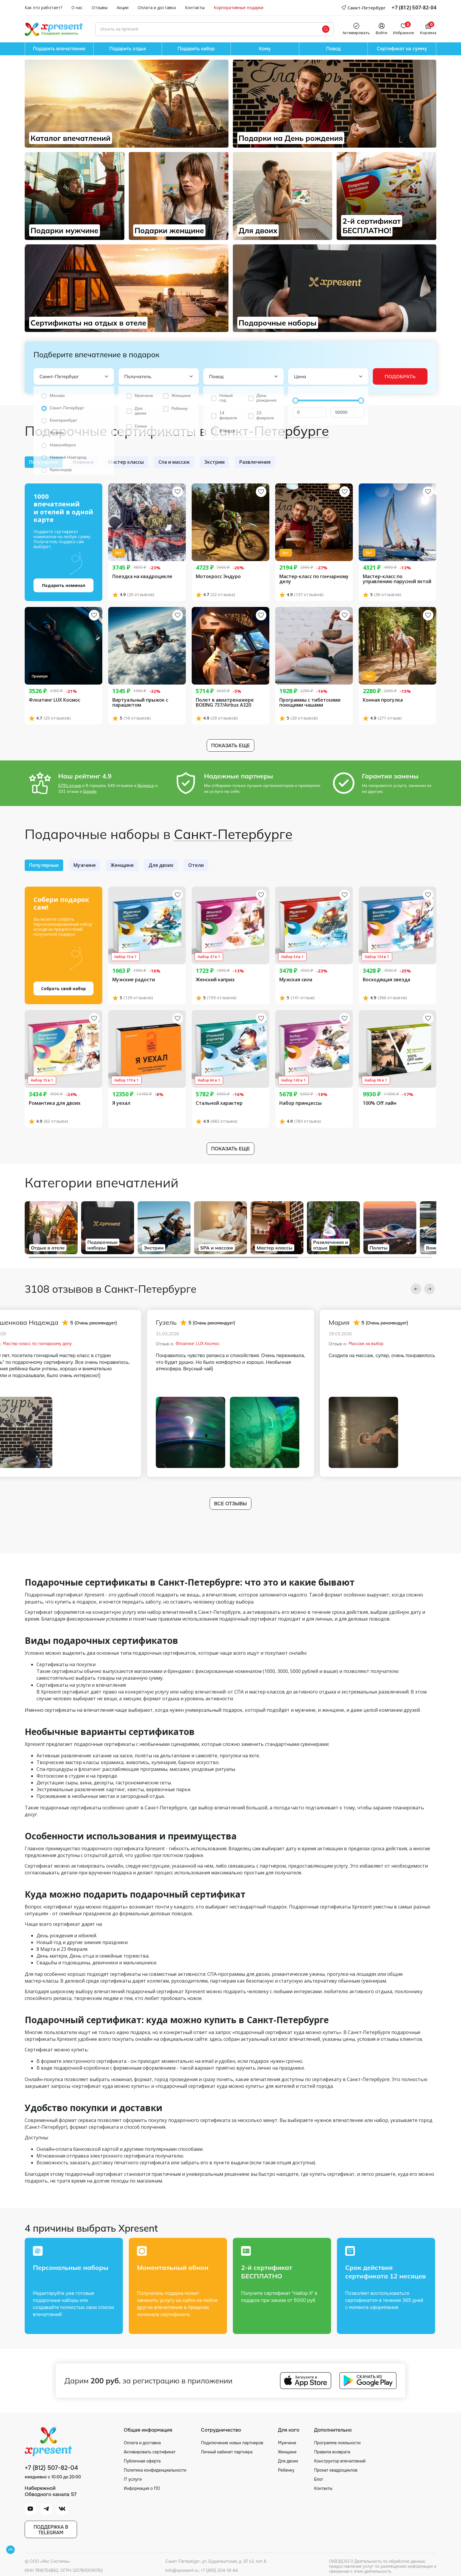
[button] (416, 1289)
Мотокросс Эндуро (218, 576)
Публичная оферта (142, 2461)
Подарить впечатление (59, 49)
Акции (122, 7)
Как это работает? (43, 7)
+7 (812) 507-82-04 (414, 8)
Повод (333, 49)
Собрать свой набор (63, 988)
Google (89, 791)
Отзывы (100, 7)
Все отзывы (230, 1504)
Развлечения (254, 462)
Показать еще (230, 746)
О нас (77, 7)
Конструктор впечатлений (339, 2461)
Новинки (83, 462)
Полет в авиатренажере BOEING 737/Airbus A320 (225, 703)
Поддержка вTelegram (51, 2530)
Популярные (44, 865)
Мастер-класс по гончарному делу (314, 579)
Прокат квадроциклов (335, 2470)
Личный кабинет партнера (227, 2452)
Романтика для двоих (55, 1103)
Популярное (43, 462)
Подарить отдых (127, 49)
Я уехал (121, 1103)
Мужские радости (133, 979)
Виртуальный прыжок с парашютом (140, 703)
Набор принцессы (300, 1103)
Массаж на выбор (365, 1343)
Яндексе (145, 785)
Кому (265, 49)
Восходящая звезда (386, 979)
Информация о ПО (142, 2488)
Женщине (122, 865)
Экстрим (214, 462)
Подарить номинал (63, 585)
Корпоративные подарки (238, 7)
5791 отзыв (69, 785)
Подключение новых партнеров (232, 2442)
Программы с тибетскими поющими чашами (309, 703)
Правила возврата (332, 2452)
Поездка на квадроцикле (142, 576)
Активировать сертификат (150, 2452)
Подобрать (400, 376)
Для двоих (160, 865)
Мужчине (85, 865)
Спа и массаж (174, 462)
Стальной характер (219, 1103)
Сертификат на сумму (402, 49)
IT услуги (133, 2479)
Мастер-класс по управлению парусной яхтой (397, 579)
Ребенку (286, 2470)
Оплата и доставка (157, 7)
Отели (196, 865)
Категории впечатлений (101, 1182)
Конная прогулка (383, 700)
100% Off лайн (379, 1103)
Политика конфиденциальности (155, 2470)
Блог (318, 2479)
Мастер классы (126, 462)
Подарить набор (196, 49)
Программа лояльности (337, 2442)
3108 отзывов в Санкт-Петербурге (110, 1288)
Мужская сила (295, 979)
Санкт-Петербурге (270, 431)
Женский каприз (215, 979)
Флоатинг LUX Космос (54, 700)
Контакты (195, 7)
